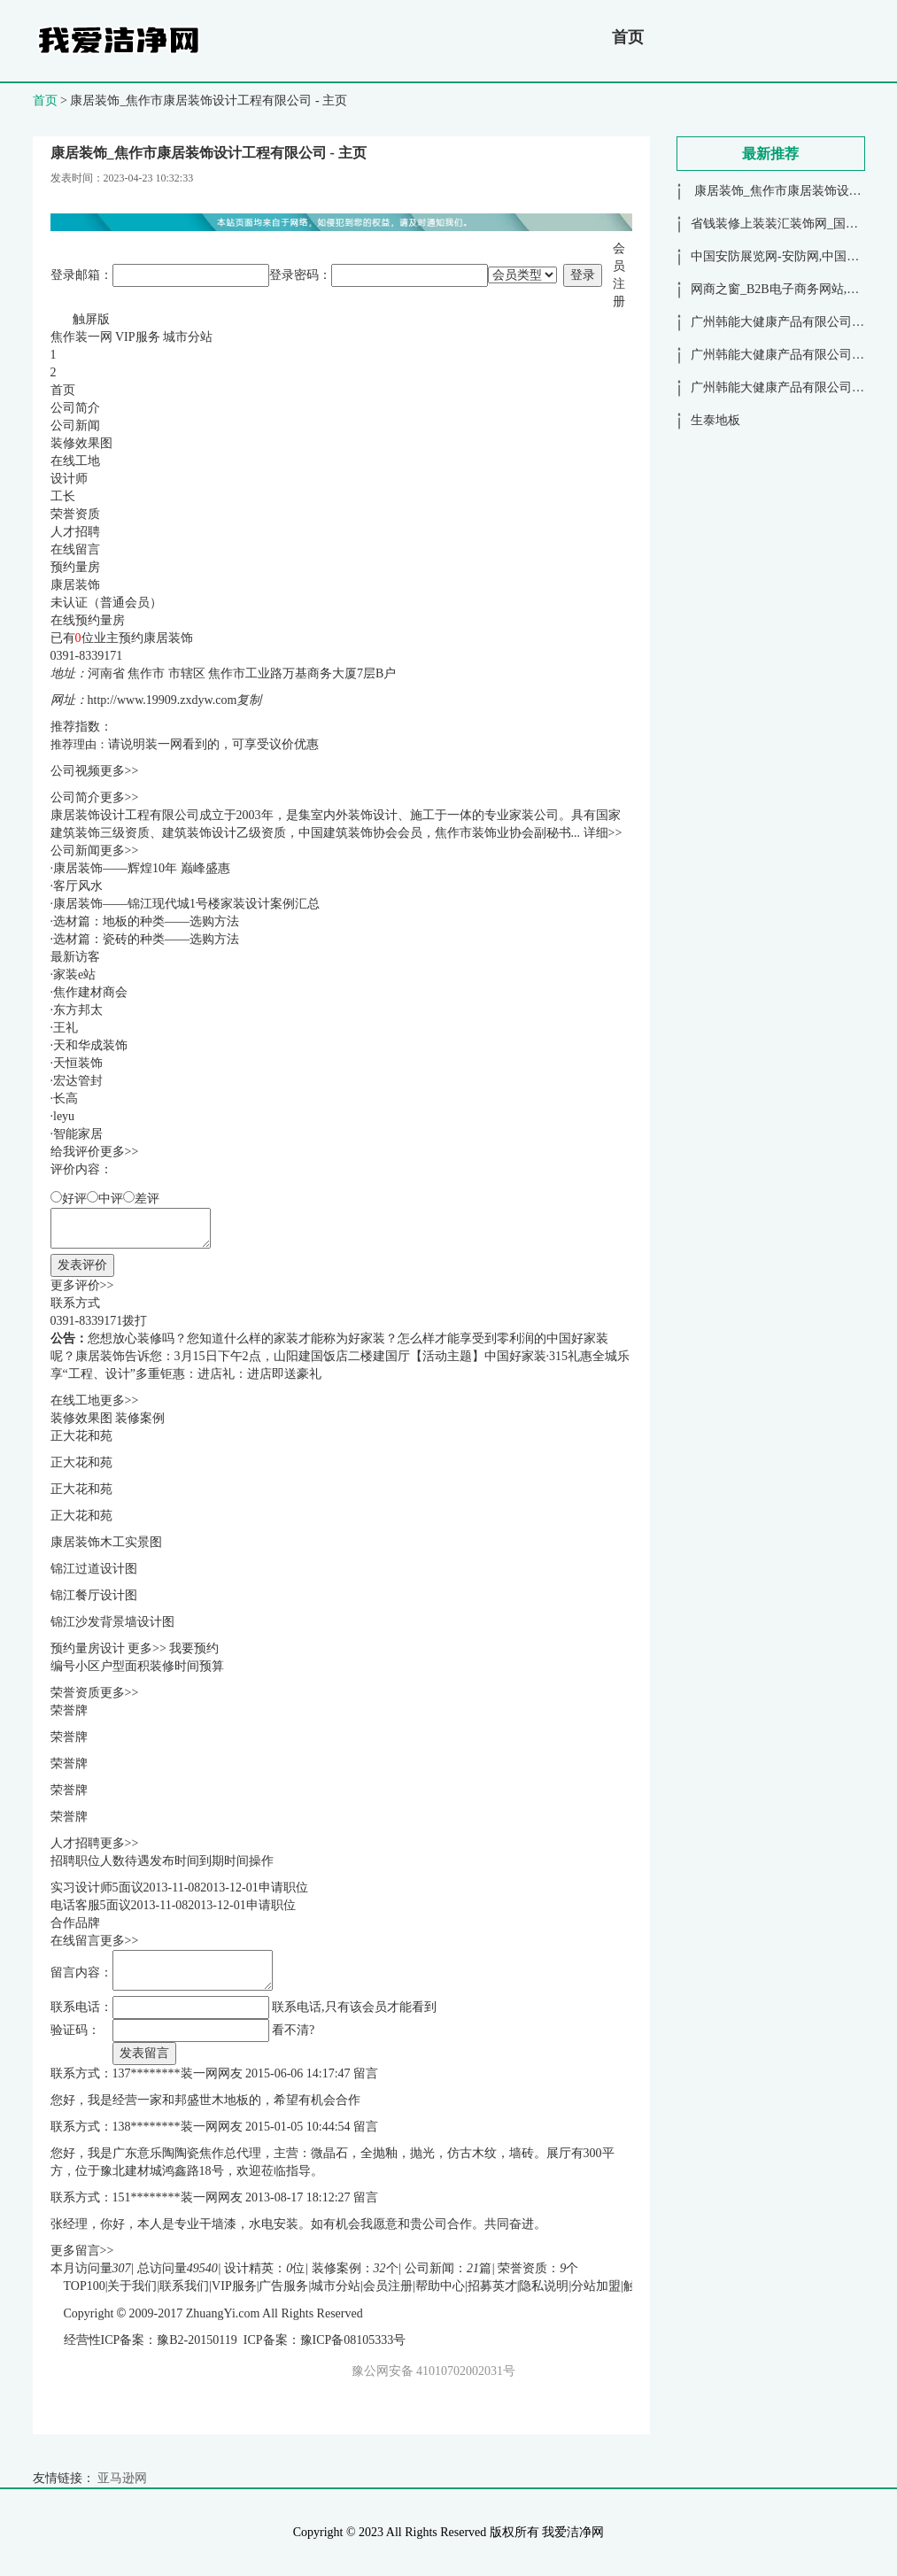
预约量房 (75, 567)
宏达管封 (78, 1080)
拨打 (134, 1320)
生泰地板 (715, 420)
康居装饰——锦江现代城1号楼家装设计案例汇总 (186, 903)
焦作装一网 (81, 337)
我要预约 (194, 1648)
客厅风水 (78, 886)
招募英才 (492, 2286)
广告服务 (283, 2286)
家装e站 (74, 974)
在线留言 (75, 549)
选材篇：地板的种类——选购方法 (146, 921)
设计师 (69, 478)
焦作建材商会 (90, 992)
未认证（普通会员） (106, 602)
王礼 (65, 1027)
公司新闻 (75, 425)
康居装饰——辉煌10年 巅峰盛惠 (141, 868)
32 (380, 2268)
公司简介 (75, 407)
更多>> (119, 770)
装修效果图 (81, 443)
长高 (65, 1098)
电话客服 (75, 1905)
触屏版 (91, 319)
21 (473, 2268)
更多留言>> (82, 2250)
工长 (62, 496)
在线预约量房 (87, 620)
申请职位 (283, 1887)
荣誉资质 (75, 514)
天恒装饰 (78, 1063)
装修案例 (140, 1418)
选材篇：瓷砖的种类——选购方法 (146, 939)
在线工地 (75, 461)
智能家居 (78, 1134)
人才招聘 (75, 531)
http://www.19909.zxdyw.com (162, 700)
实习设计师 (81, 1887)
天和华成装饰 (90, 1045)
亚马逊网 (122, 2478)
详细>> (603, 832)
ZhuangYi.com (223, 2313)
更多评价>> (82, 1285)
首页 (628, 37)
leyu (63, 1116)
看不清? (293, 2030)
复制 (248, 700)
